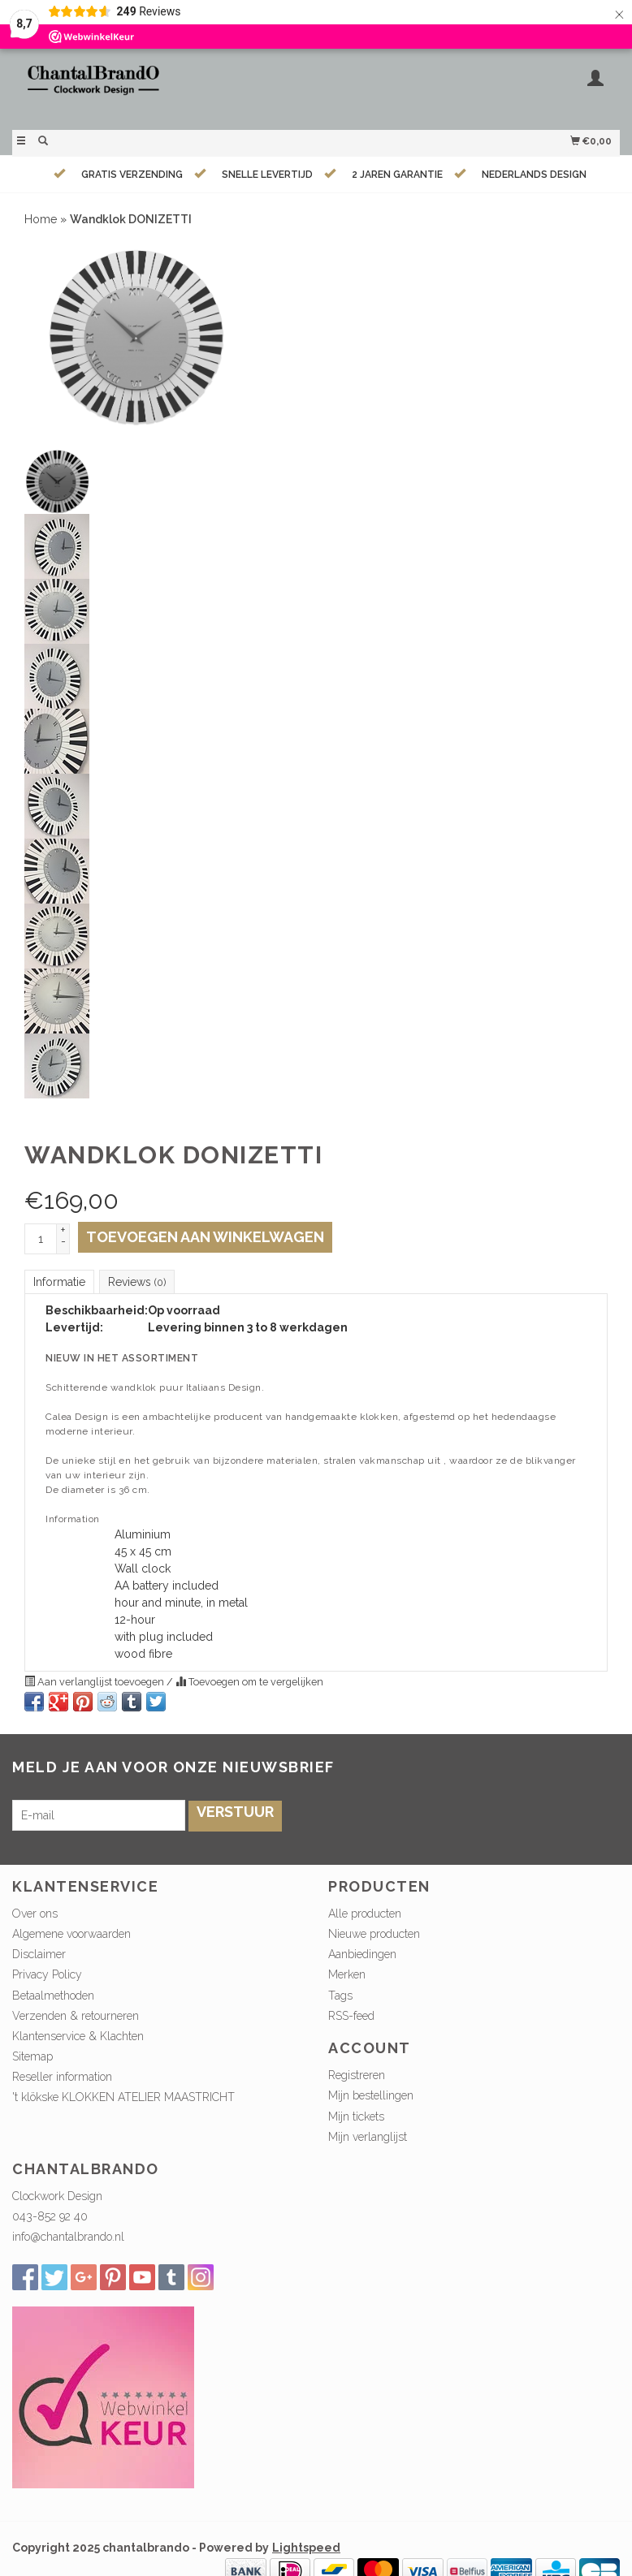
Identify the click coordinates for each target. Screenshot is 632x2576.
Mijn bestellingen (370, 2095)
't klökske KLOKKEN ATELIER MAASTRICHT (123, 2097)
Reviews (137, 1281)
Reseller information (62, 2076)
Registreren (356, 2075)
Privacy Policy (47, 1974)
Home (40, 219)
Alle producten (364, 1913)
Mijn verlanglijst (367, 2136)
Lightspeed (306, 2547)
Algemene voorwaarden (71, 1933)
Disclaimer (39, 1954)
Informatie (59, 1281)
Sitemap (32, 2056)
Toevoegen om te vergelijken (249, 1682)
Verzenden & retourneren (75, 2015)
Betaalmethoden (53, 1995)
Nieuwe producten (374, 1933)
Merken (347, 1974)
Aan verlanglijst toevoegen (95, 1682)
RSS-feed (351, 2015)
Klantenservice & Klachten (78, 2036)
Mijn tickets (356, 2116)
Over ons (35, 1913)
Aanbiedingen (362, 1954)
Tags (340, 1995)
